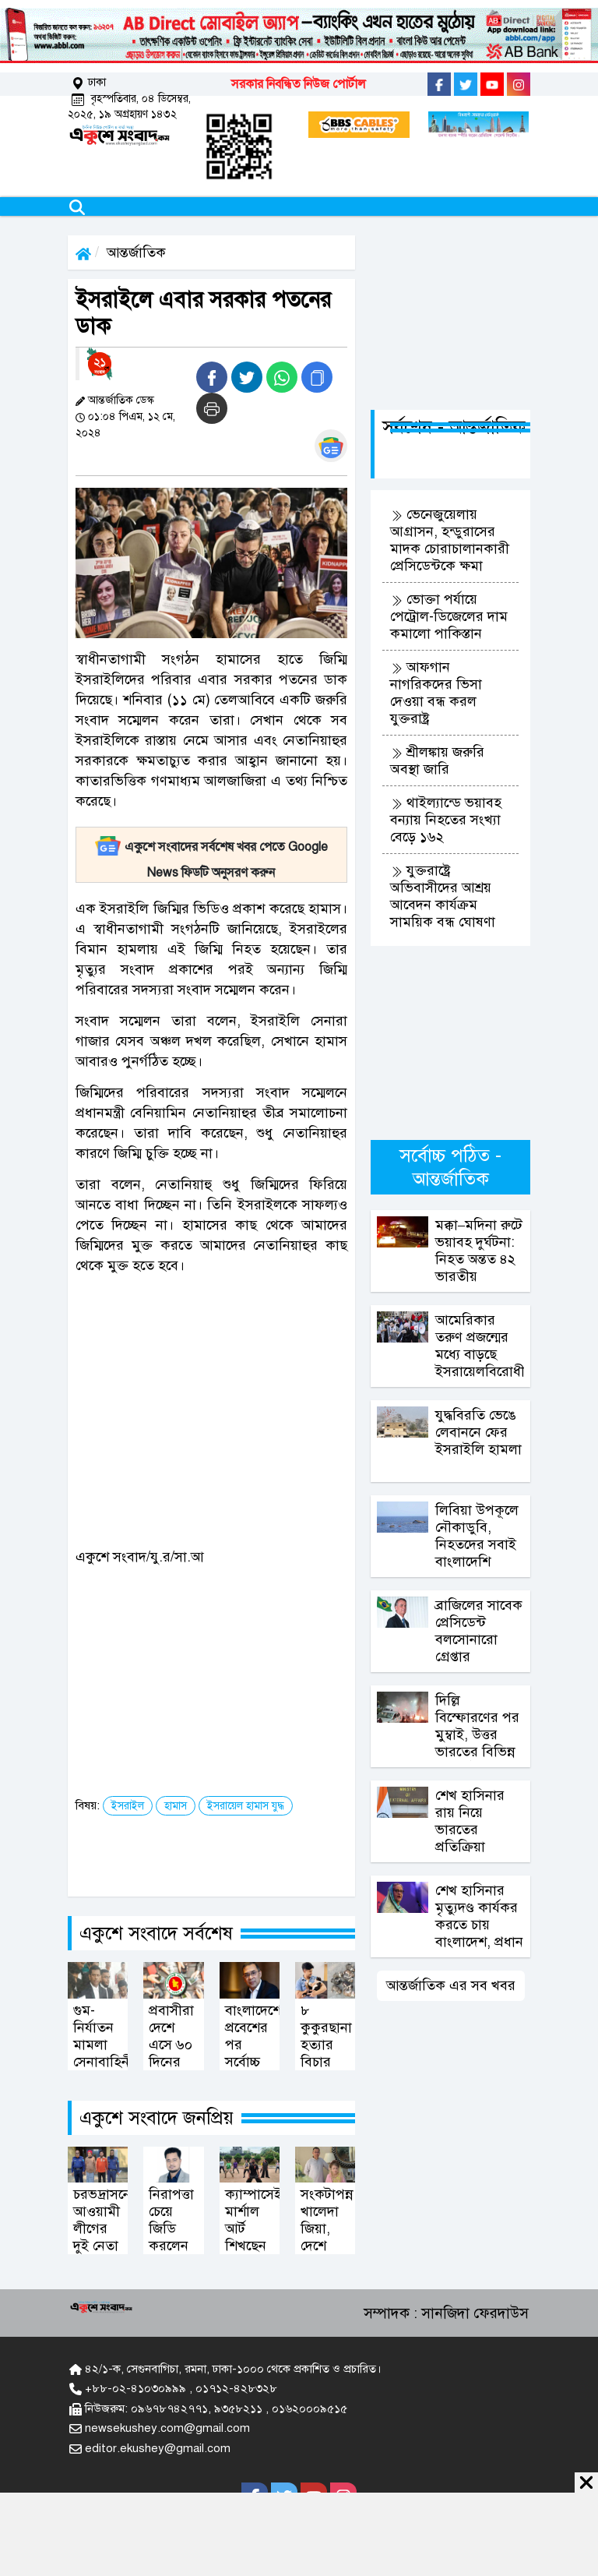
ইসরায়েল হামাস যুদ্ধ (245, 1805)
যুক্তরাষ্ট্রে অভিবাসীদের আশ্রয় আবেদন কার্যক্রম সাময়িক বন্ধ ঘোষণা (442, 896)
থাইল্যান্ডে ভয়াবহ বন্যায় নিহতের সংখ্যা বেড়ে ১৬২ (445, 819)
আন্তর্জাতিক (136, 252)
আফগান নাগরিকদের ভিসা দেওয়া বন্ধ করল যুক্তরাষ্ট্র (436, 692)
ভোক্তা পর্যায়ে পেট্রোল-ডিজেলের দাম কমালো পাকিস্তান (449, 616)
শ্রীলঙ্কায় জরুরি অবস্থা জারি (437, 760)
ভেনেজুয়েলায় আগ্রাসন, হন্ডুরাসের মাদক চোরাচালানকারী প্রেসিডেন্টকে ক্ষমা (449, 540)
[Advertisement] (237, 1395)
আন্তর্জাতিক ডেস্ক (121, 400)
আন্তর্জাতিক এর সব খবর (450, 1985)
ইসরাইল (127, 1805)
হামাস (175, 1805)
